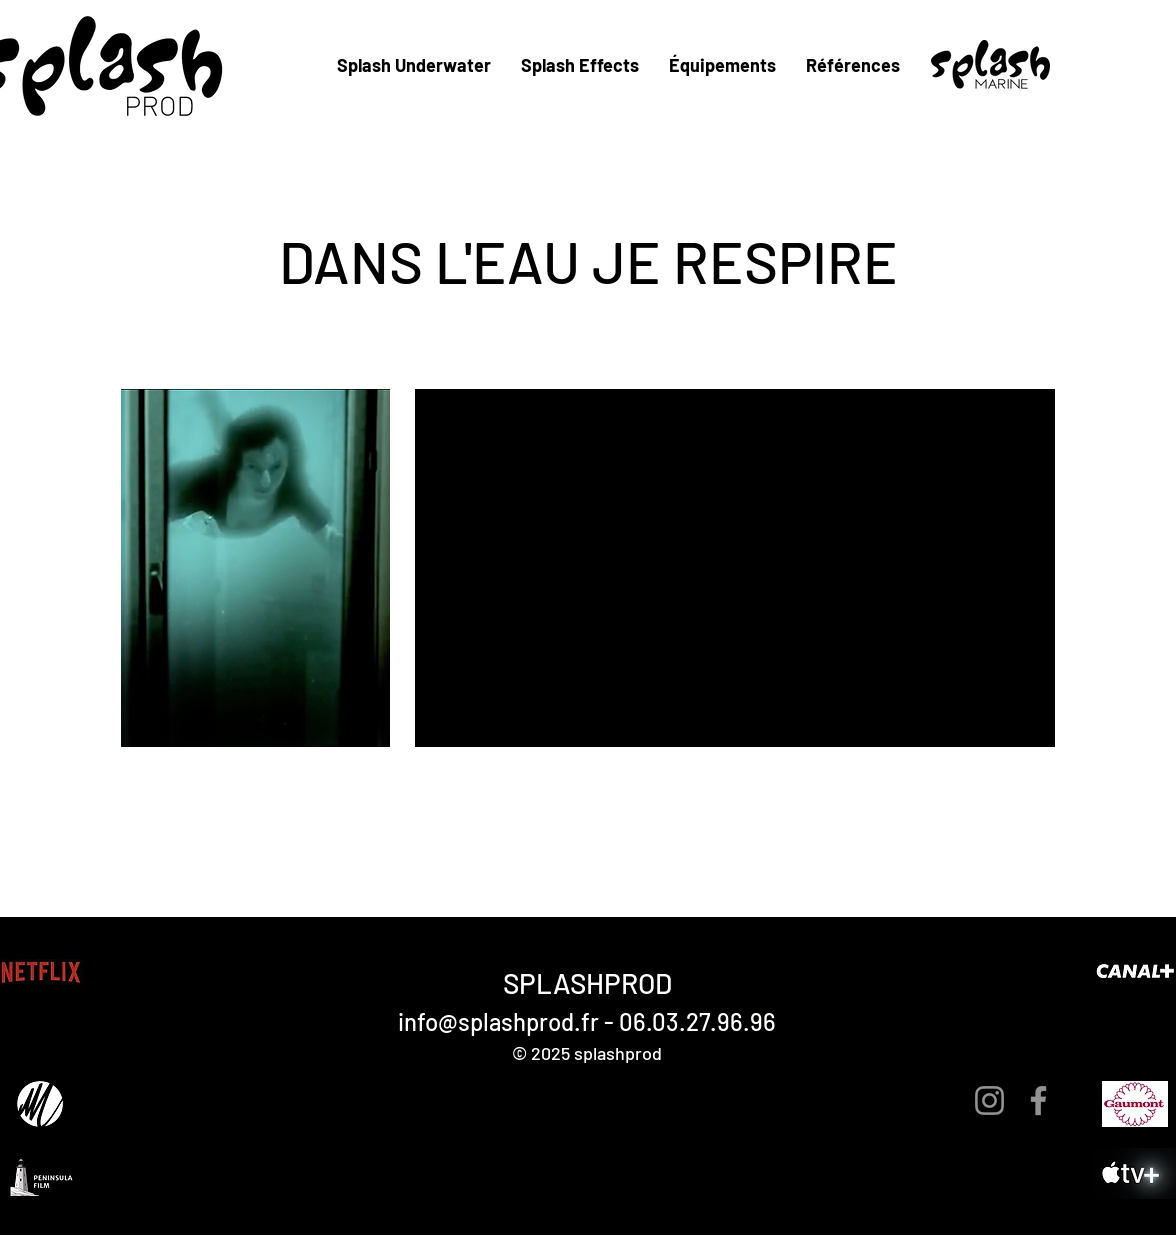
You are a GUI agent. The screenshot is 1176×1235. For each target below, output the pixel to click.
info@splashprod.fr (498, 1021)
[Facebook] (1038, 1100)
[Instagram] (989, 1100)
